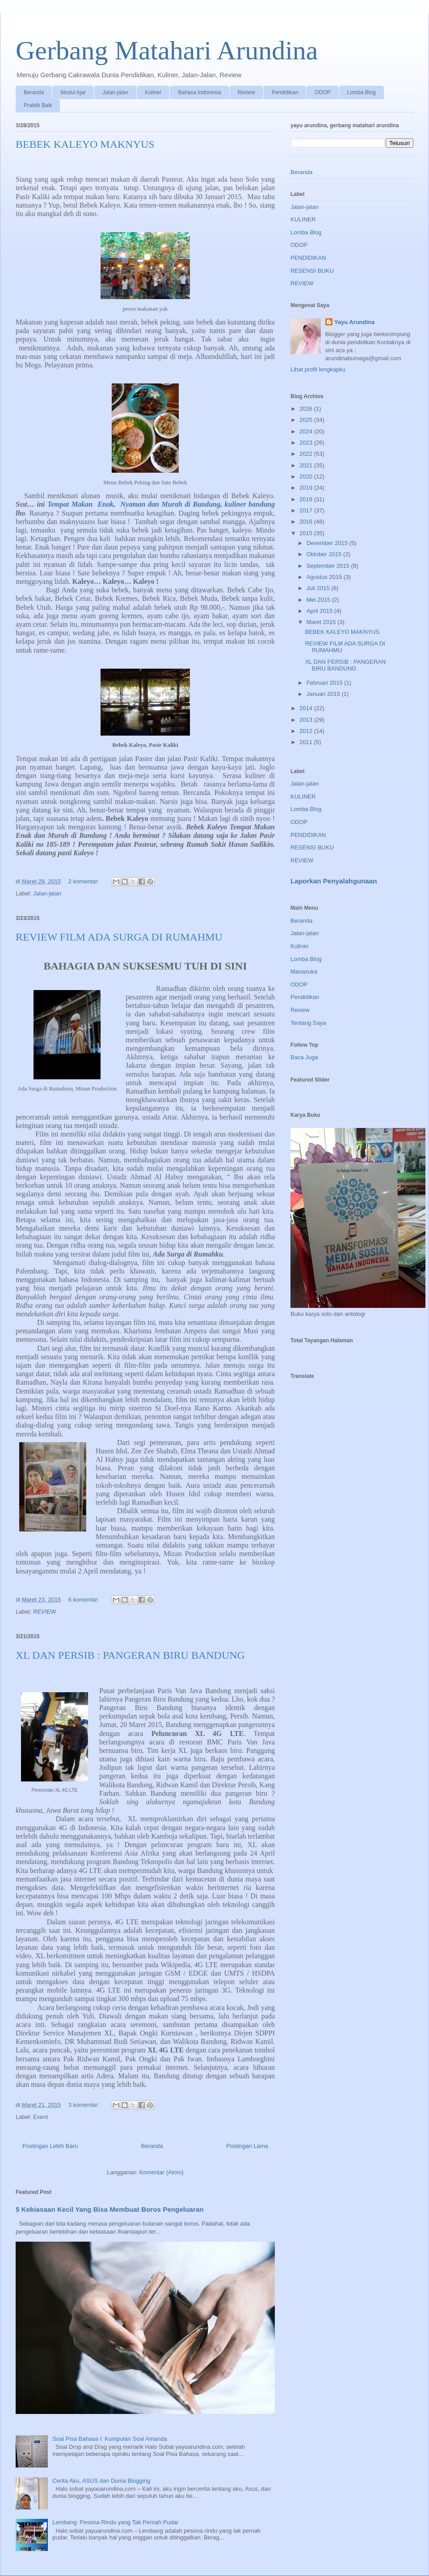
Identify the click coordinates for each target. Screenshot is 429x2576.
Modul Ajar (73, 92)
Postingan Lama (247, 2146)
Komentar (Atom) (161, 2172)
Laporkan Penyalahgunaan (333, 881)
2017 (306, 510)
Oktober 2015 (325, 554)
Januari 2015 (324, 694)
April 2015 (320, 611)
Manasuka (303, 971)
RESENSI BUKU (312, 270)
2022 (306, 453)
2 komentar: (84, 881)
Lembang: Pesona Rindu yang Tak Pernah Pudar (115, 2522)
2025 (306, 419)
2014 (306, 708)
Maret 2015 (322, 622)
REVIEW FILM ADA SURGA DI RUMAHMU (119, 937)
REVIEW (44, 1611)
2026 (306, 408)
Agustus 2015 (325, 577)
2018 (306, 499)
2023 (306, 442)
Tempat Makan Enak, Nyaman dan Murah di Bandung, (136, 504)
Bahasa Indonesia (199, 92)
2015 (306, 533)
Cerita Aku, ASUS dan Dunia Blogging (101, 2480)
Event (40, 2117)
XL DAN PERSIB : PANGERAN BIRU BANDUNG (130, 1655)
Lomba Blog (361, 92)
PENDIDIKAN (308, 257)
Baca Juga (304, 1057)
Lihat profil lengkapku (317, 369)
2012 (306, 731)
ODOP (322, 92)
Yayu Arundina (354, 322)
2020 (306, 476)
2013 (306, 719)
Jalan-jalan (115, 92)
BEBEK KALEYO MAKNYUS (85, 144)
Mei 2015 (319, 599)
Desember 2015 (328, 543)
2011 (306, 742)
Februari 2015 (326, 682)
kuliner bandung (250, 504)
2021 (306, 465)
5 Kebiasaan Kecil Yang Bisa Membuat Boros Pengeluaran (109, 2209)
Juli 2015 (319, 588)
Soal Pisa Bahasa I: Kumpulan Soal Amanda (109, 2438)
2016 (306, 521)
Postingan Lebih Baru (50, 2146)
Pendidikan (285, 92)
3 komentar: (84, 2105)
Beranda (34, 92)
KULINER (302, 219)
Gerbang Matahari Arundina (167, 50)
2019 (306, 487)
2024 (306, 431)
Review (246, 92)
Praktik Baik (38, 105)
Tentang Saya (308, 1023)
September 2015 (329, 565)
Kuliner (153, 92)
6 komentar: (84, 1599)
